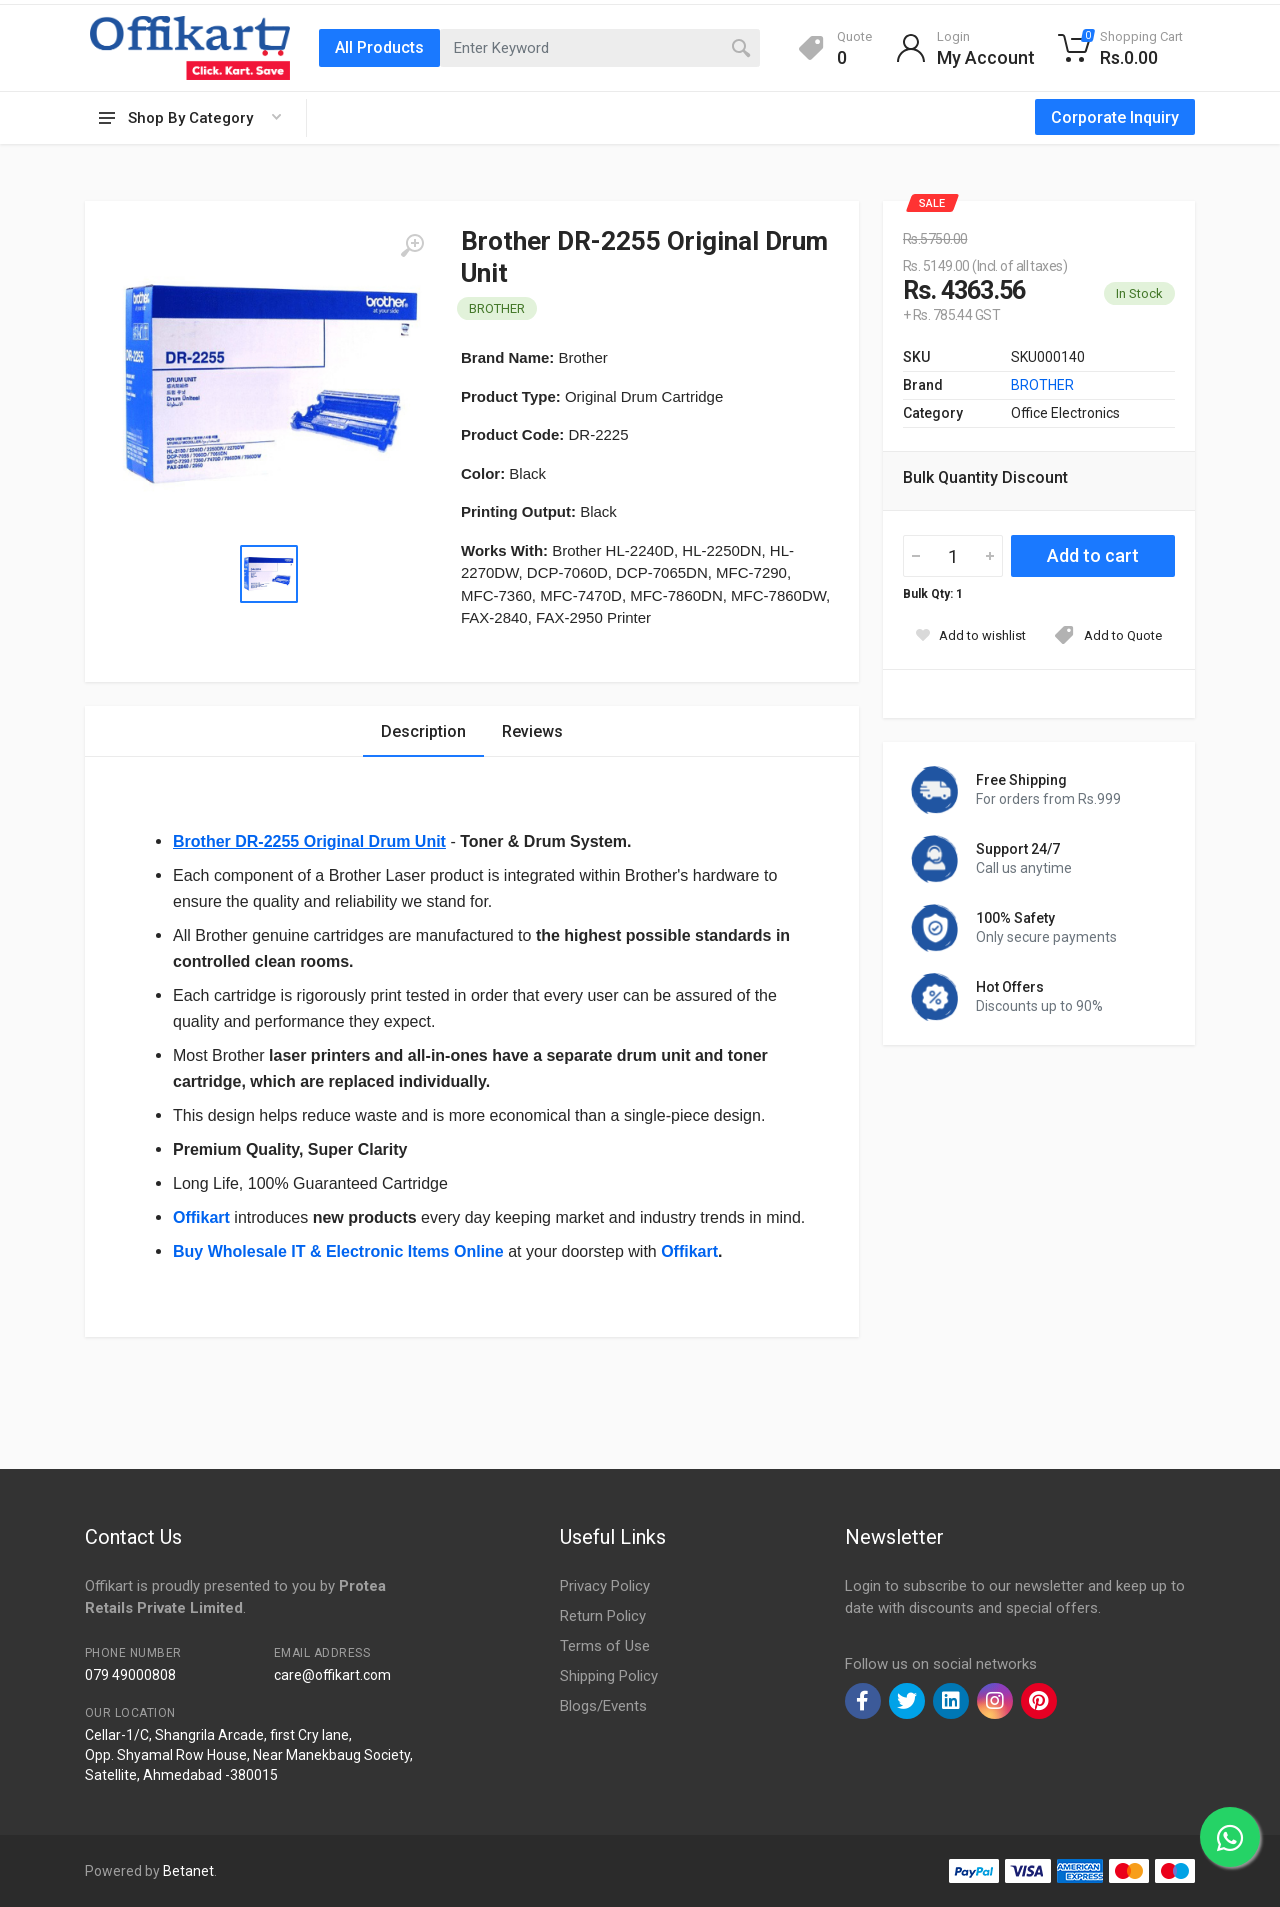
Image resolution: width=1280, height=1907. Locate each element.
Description (423, 731)
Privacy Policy (605, 1586)
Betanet (188, 1871)
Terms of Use (605, 1646)
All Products (379, 47)
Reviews (532, 731)
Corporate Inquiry (1115, 117)
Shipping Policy (609, 1676)
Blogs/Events (603, 1706)
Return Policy (603, 1616)
